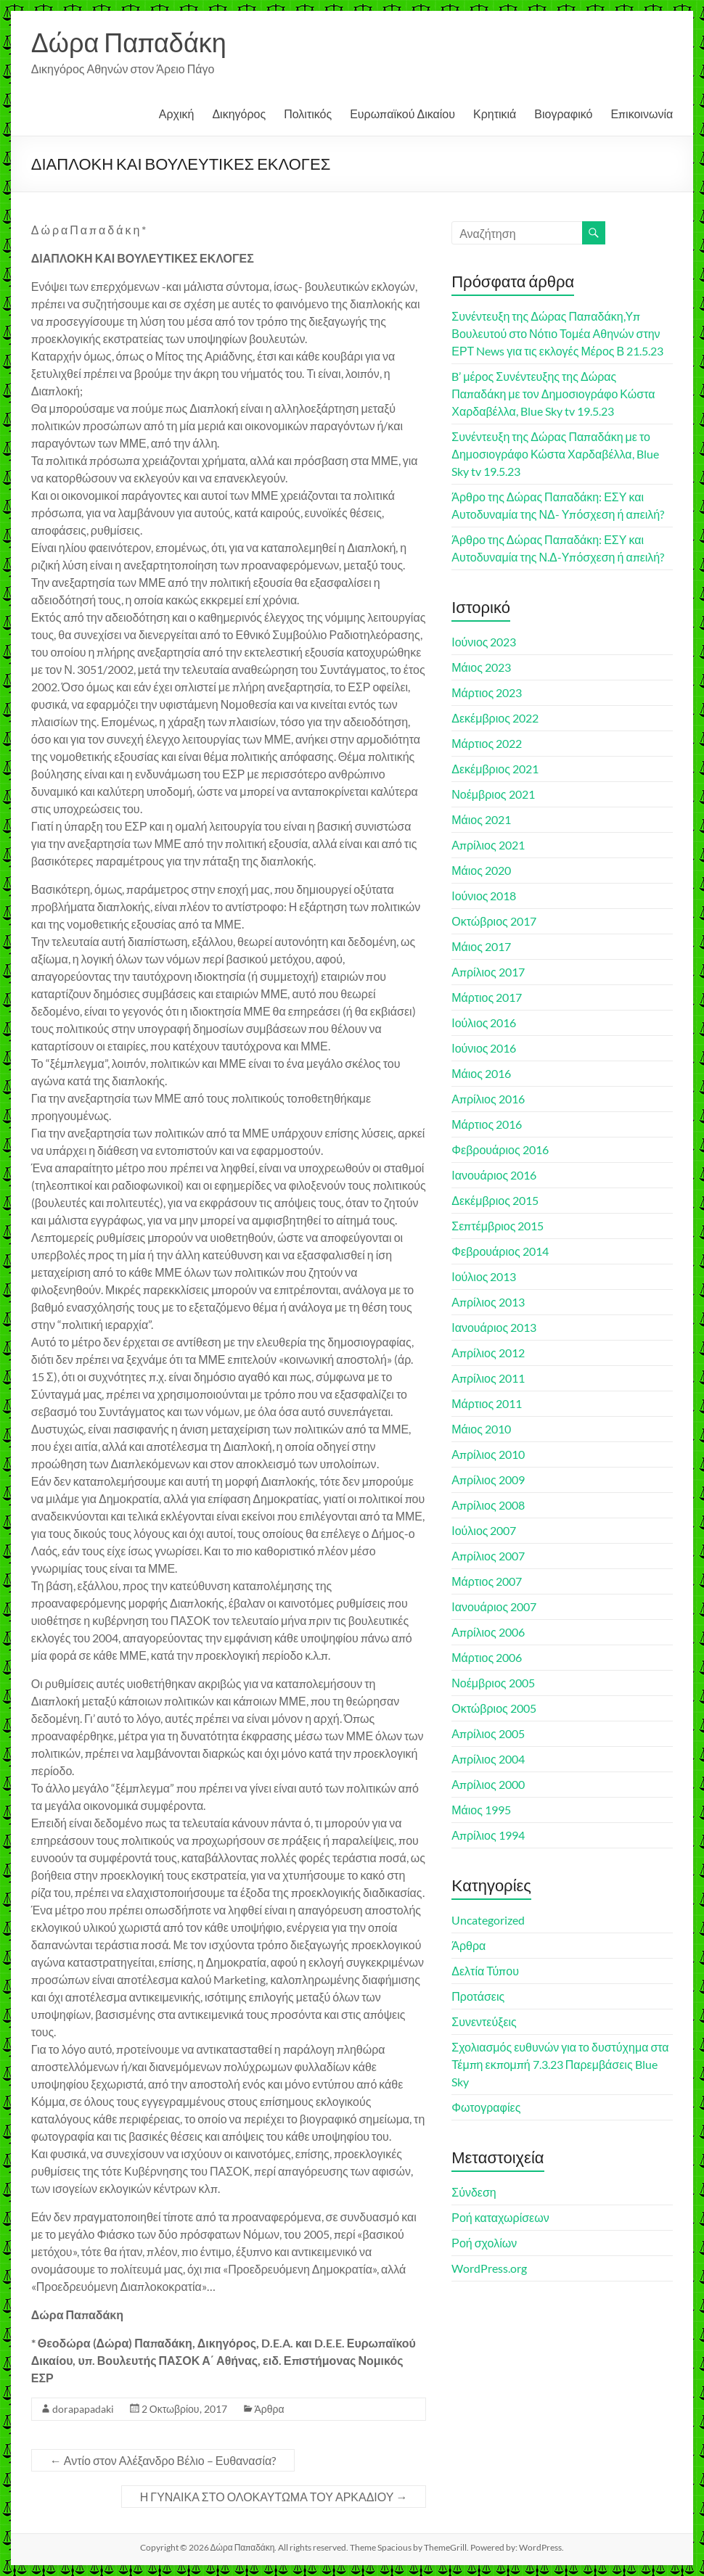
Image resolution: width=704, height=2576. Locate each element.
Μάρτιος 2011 (486, 1403)
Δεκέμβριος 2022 (495, 718)
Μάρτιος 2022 (486, 743)
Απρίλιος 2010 (488, 1454)
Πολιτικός (308, 113)
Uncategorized (488, 1920)
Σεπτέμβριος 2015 (497, 1226)
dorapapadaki (83, 2409)
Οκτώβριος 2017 (493, 921)
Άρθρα (270, 2409)
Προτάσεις (477, 1996)
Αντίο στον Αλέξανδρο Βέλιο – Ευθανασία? (163, 2460)
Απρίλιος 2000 (488, 1784)
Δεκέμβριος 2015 (495, 1200)
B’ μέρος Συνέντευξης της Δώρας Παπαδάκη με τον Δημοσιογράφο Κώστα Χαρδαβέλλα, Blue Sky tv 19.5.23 (553, 393)
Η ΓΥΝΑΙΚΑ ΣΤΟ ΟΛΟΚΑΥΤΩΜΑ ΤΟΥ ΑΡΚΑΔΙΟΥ (274, 2496)
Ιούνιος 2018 (483, 895)
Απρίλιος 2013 (488, 1302)
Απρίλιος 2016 (488, 1099)
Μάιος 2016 (481, 1073)
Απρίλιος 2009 (488, 1479)
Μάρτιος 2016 (486, 1124)
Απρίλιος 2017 (488, 972)
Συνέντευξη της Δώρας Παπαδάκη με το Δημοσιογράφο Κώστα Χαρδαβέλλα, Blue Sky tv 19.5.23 (554, 453)
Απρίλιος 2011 (488, 1378)
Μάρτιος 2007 (486, 1581)
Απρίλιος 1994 (488, 1835)
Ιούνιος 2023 (483, 642)
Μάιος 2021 (481, 819)
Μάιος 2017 (481, 946)
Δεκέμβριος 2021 (495, 768)
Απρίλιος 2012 (488, 1352)
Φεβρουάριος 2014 (499, 1251)
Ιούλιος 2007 (483, 1530)
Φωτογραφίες (485, 2107)
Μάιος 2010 (481, 1429)
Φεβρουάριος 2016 (499, 1149)
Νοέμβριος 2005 (492, 1683)
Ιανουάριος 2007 (493, 1606)
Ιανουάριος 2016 (493, 1175)
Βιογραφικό (563, 113)
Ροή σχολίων (484, 2243)
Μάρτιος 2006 (486, 1657)
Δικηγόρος (239, 113)
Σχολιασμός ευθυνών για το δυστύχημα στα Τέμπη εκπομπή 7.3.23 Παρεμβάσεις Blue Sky (559, 2064)
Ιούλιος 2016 (483, 1022)
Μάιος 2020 (481, 870)
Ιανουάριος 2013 (493, 1327)
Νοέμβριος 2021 (492, 794)
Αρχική (177, 113)
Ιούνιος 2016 (483, 1048)
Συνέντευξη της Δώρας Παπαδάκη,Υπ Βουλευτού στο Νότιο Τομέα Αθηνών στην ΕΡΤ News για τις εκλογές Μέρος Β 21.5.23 (557, 333)
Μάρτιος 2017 (486, 997)
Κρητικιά (494, 113)
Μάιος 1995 (481, 1809)
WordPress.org (489, 2268)
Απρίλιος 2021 (488, 845)
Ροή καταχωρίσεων (500, 2217)
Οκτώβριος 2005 (493, 1708)
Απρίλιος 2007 (488, 1556)
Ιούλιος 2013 (483, 1276)
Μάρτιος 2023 (486, 692)
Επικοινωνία (641, 113)
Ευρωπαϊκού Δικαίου (402, 113)
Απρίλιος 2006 (488, 1632)
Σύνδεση (473, 2192)
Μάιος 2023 (481, 667)
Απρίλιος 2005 (488, 1733)
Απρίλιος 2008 (488, 1505)
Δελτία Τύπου (485, 1971)
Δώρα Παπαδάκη (128, 42)
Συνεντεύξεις (484, 2021)
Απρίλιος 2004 (488, 1759)
